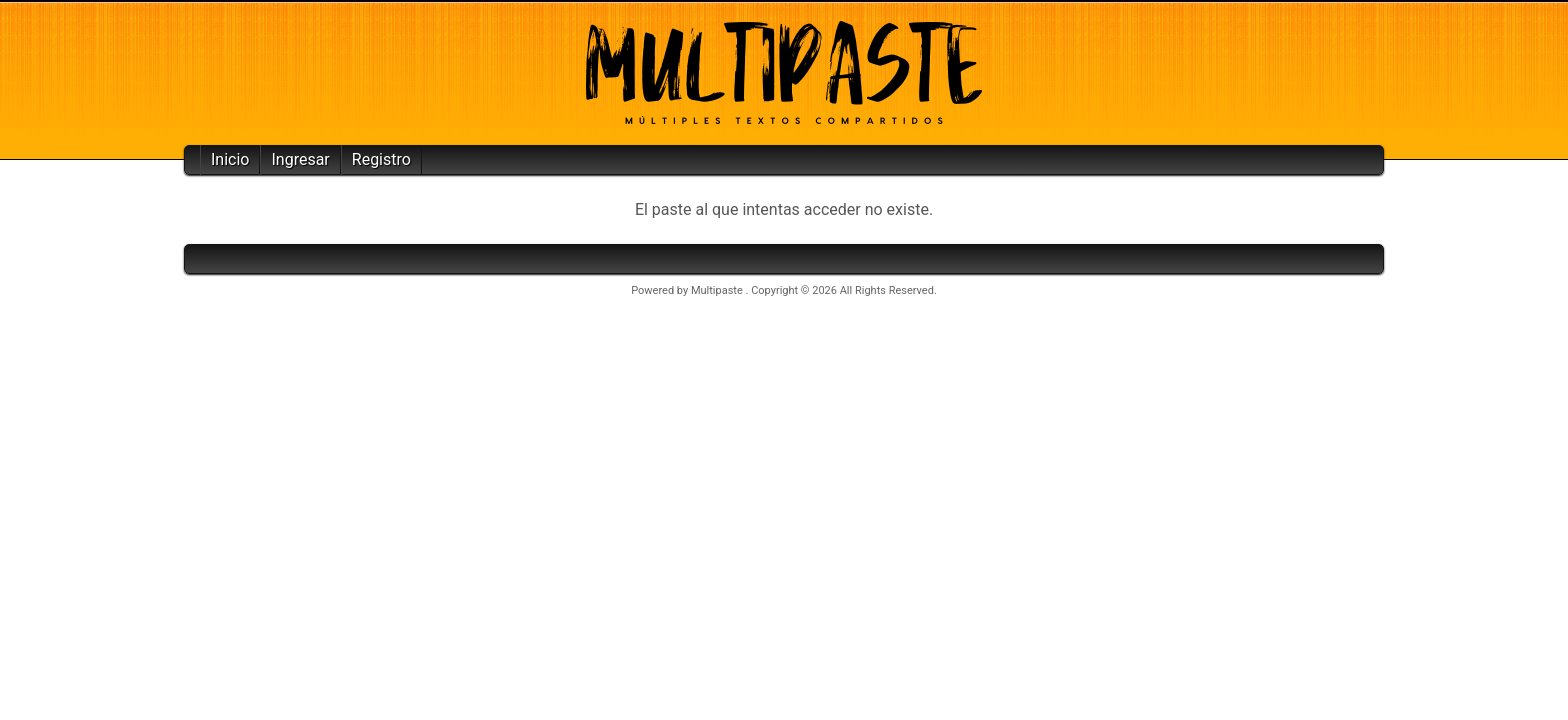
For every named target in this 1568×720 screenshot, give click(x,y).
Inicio (230, 159)
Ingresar (300, 159)
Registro (381, 159)
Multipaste (718, 290)
